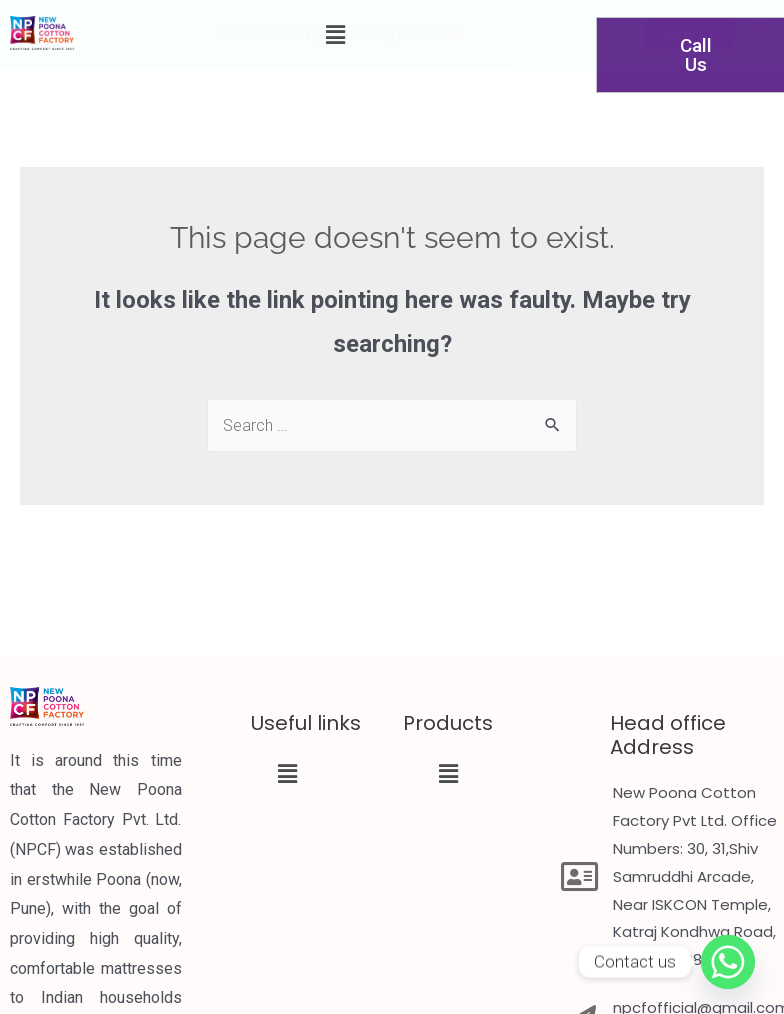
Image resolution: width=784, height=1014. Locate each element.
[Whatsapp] (728, 962)
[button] (287, 774)
